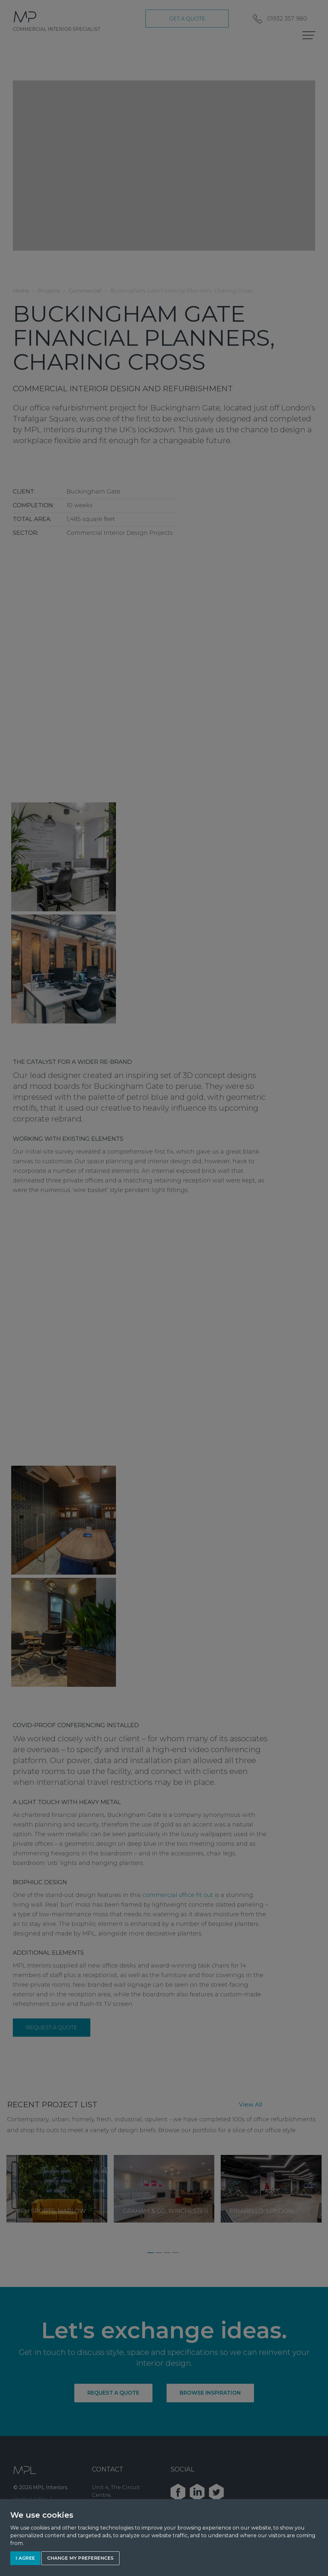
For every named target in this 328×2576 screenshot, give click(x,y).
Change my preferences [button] (80, 2558)
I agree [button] (25, 2558)
